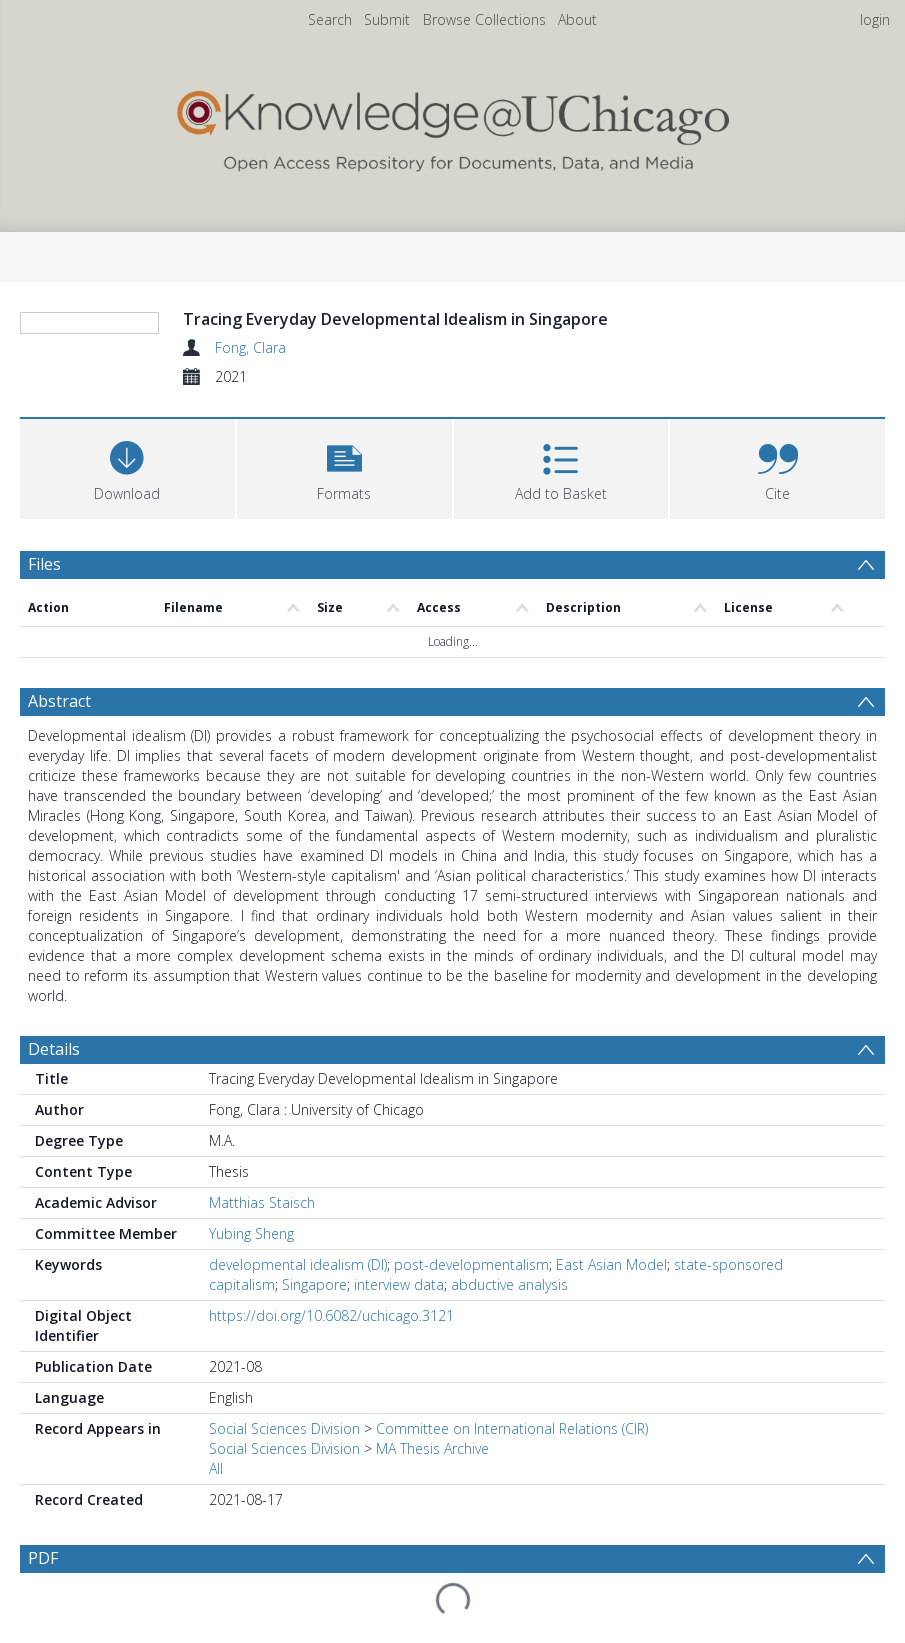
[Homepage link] (453, 126)
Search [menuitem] (330, 19)
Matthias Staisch (262, 1322)
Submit (387, 19)
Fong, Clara (250, 347)
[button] (344, 587)
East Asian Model (611, 1384)
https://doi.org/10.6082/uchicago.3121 (331, 1435)
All (216, 1588)
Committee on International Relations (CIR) (512, 1548)
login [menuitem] (875, 19)
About (577, 19)
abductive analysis (509, 1404)
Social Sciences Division (284, 1548)
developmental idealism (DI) (298, 1384)
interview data (399, 1404)
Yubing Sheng (251, 1353)
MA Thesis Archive (432, 1568)
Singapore (314, 1404)
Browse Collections (484, 19)
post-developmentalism (471, 1384)
